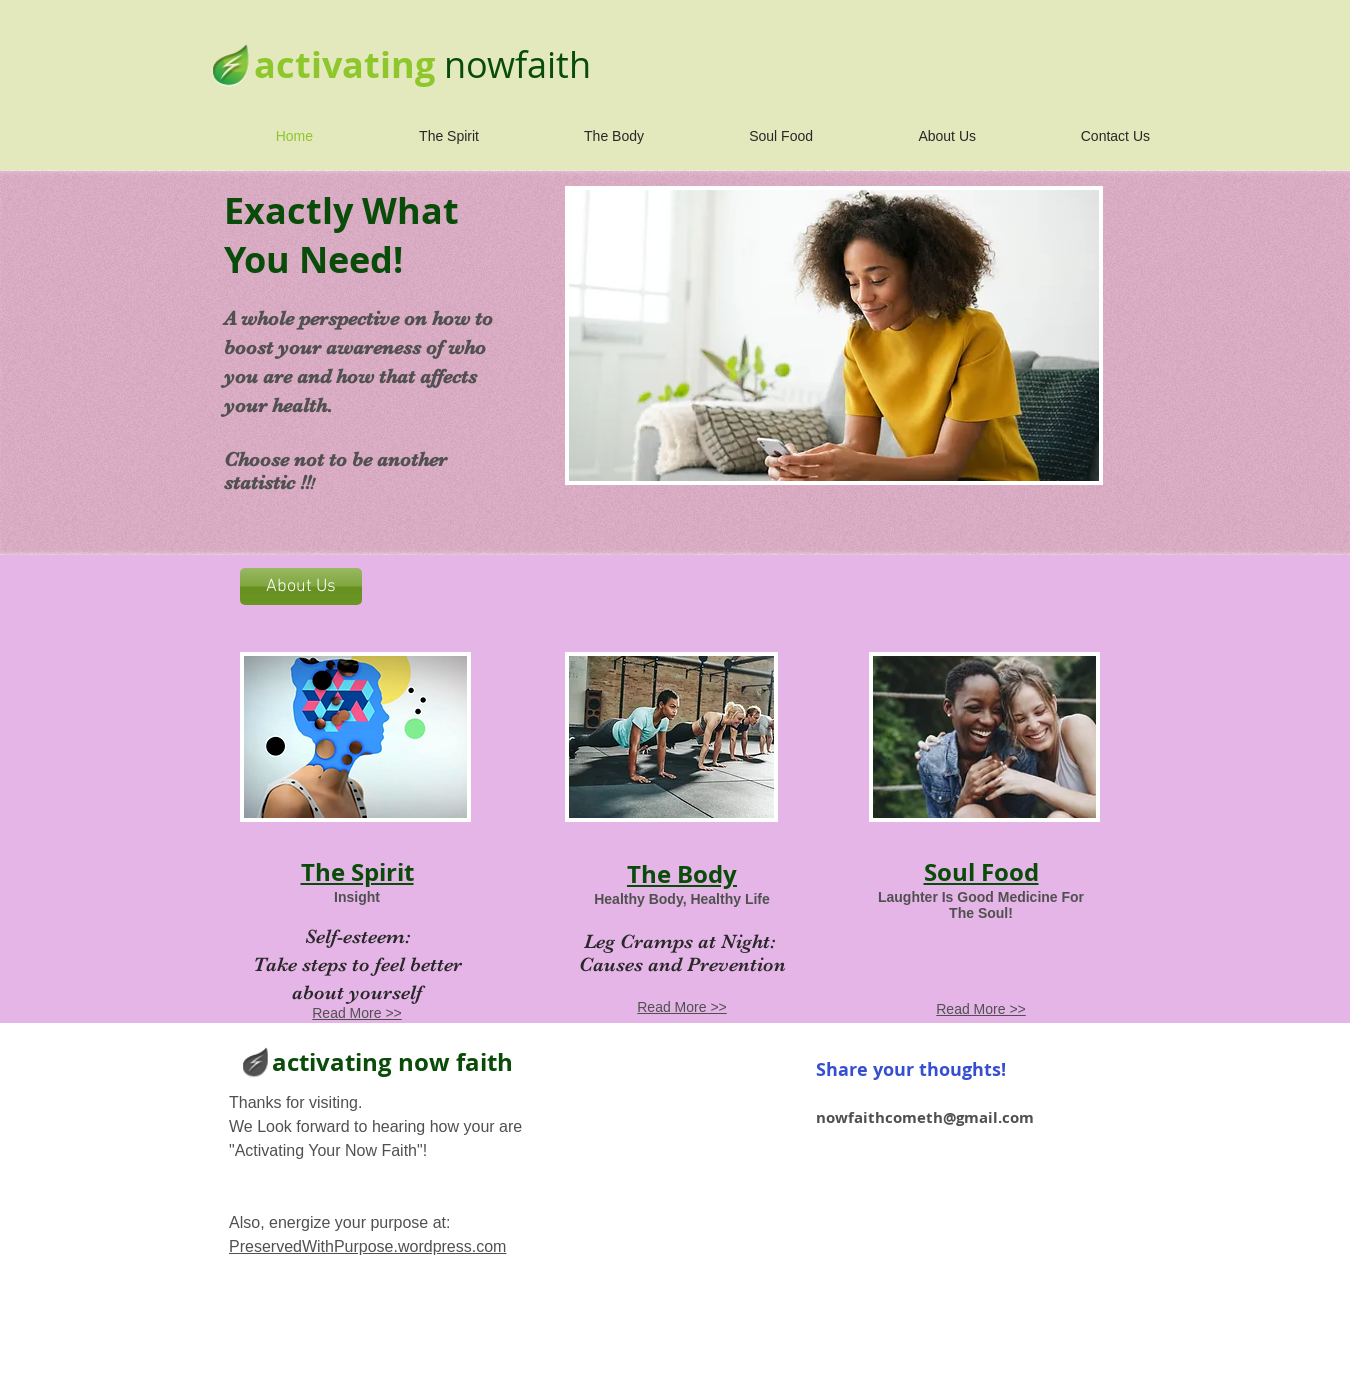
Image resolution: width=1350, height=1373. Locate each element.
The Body (682, 874)
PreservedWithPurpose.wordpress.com (367, 1246)
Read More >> (357, 1013)
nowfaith (517, 64)
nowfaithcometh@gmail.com (925, 1117)
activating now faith (392, 1062)
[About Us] (301, 586)
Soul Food (981, 872)
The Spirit (357, 872)
